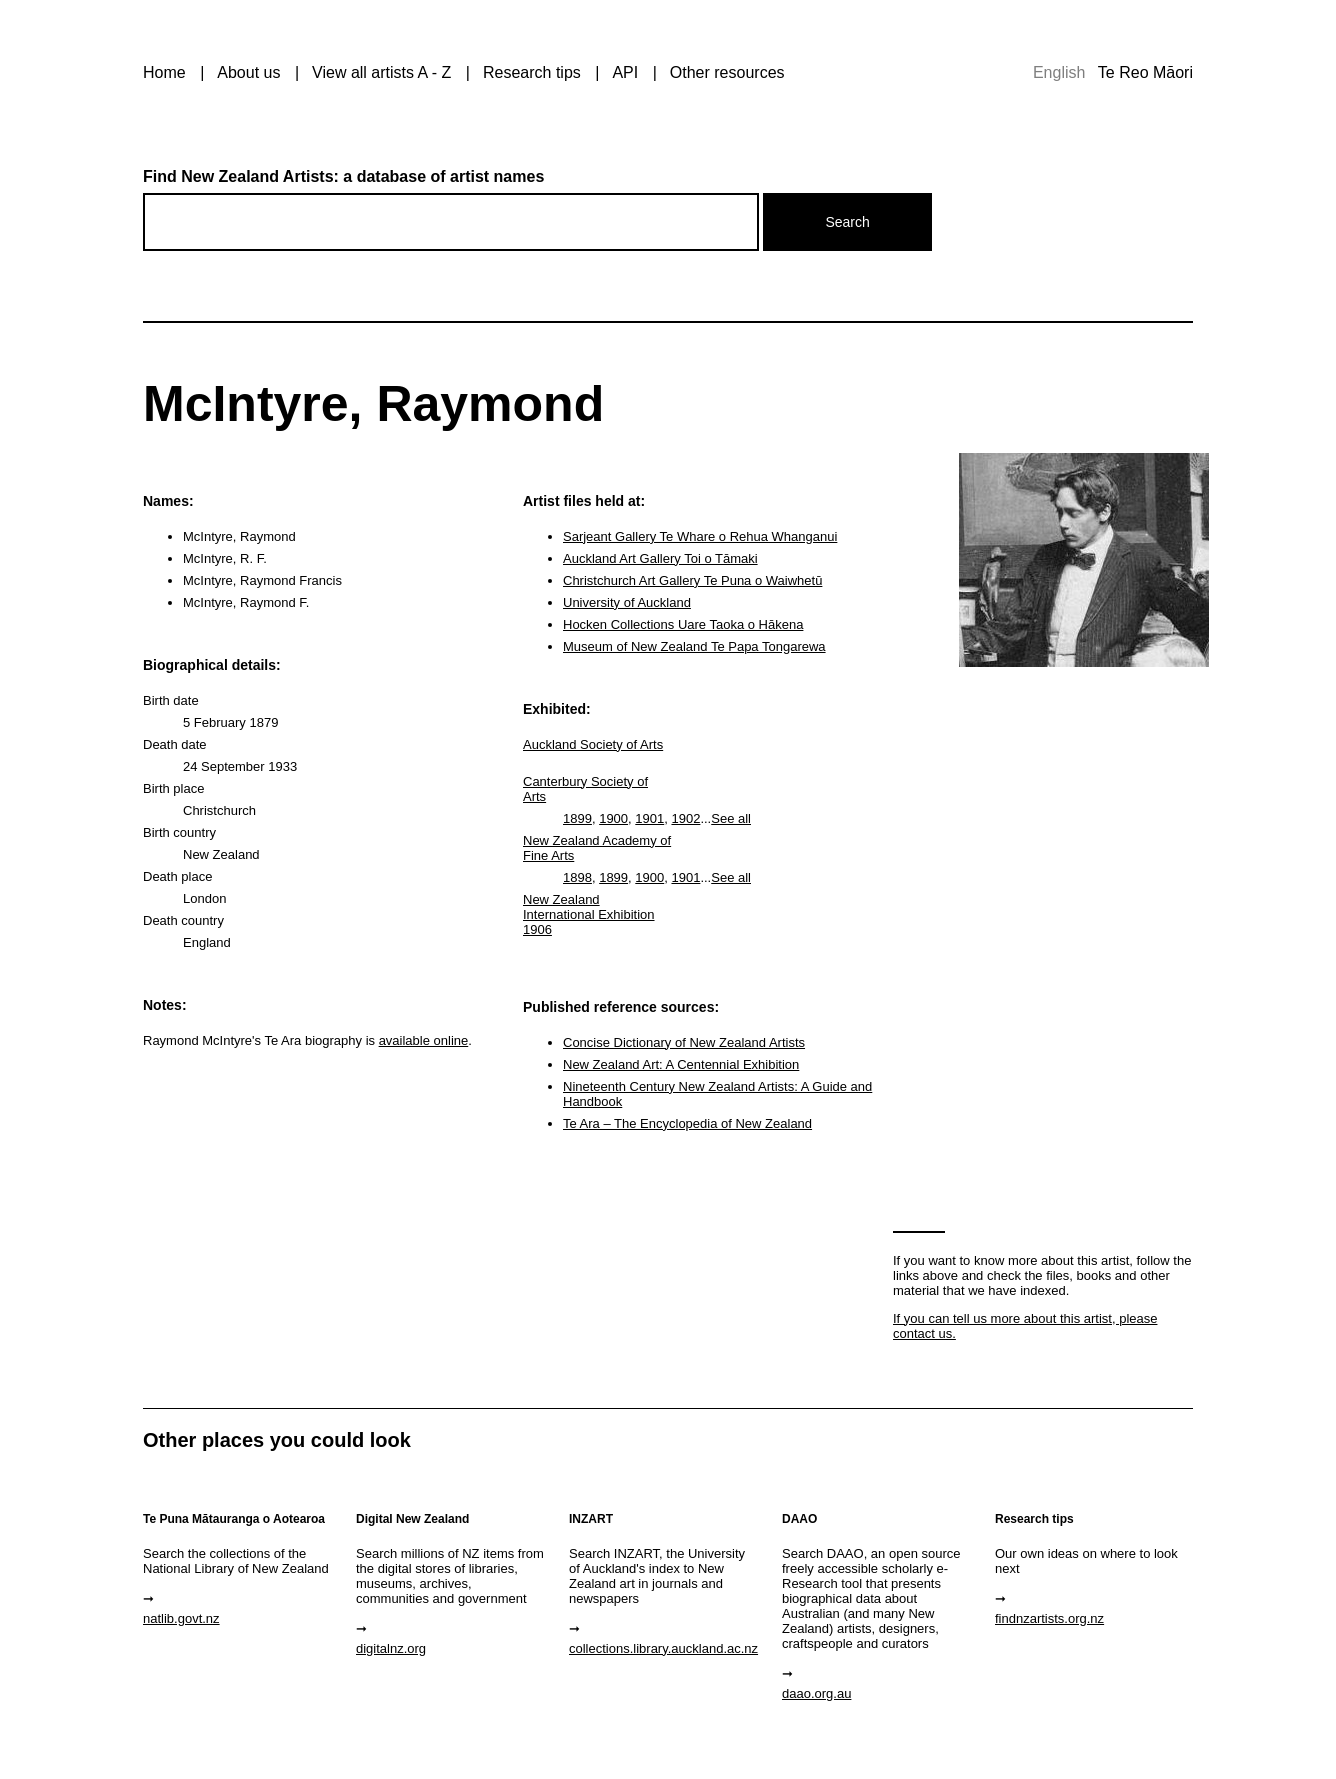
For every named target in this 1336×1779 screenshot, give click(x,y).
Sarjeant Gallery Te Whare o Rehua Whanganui (700, 536)
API (625, 72)
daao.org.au (816, 1693)
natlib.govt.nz (181, 1618)
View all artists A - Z (381, 72)
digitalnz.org (391, 1648)
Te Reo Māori (1145, 72)
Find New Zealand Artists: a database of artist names (343, 176)
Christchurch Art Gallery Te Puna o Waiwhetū (692, 580)
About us (248, 72)
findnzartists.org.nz (1049, 1618)
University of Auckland (627, 602)
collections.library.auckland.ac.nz (663, 1648)
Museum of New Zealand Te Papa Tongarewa (694, 646)
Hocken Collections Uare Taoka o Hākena (683, 624)
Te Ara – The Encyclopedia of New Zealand (687, 1123)
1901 (649, 818)
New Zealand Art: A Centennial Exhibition (681, 1064)
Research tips (532, 72)
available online (424, 1040)
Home (164, 72)
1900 (613, 818)
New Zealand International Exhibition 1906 (589, 914)
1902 (685, 818)
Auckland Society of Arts (593, 744)
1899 (577, 818)
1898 (577, 877)
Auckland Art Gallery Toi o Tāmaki (660, 558)
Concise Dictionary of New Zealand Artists (684, 1042)
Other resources (727, 72)
